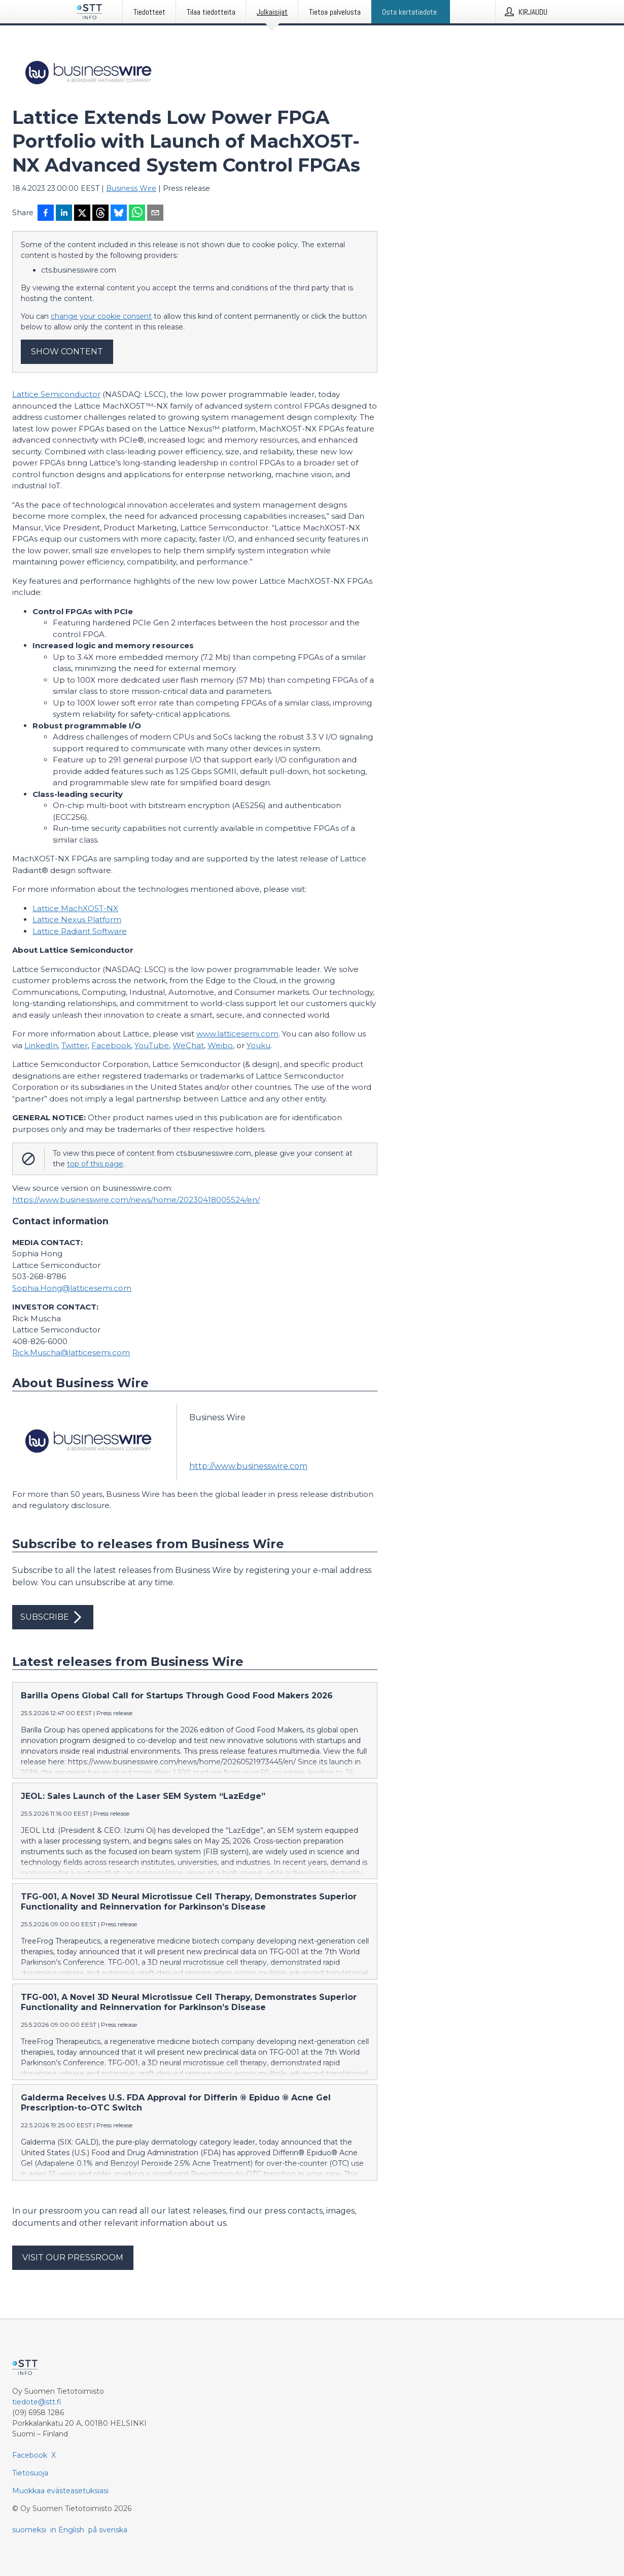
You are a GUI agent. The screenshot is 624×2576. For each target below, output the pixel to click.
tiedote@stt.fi (36, 2401)
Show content (67, 351)
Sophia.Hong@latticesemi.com (71, 1288)
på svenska (107, 2529)
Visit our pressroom (72, 2257)
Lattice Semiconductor (56, 394)
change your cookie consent (101, 316)
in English (67, 2529)
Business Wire (131, 188)
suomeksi (29, 2529)
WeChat (188, 1045)
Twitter (74, 1045)
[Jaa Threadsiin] (100, 214)
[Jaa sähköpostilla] (155, 214)
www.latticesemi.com (237, 1034)
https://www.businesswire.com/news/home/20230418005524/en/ (136, 1200)
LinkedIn (41, 1045)
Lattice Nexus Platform (76, 919)
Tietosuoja (30, 2473)
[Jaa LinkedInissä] (64, 214)
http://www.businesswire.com (248, 1466)
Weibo (220, 1045)
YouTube (151, 1045)
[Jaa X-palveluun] (82, 214)
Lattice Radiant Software (79, 931)
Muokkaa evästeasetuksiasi (60, 2490)
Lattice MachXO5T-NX (75, 908)
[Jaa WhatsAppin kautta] (137, 214)
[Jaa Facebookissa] (46, 214)
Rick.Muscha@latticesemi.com (71, 1352)
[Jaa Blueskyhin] (119, 214)
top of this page (95, 1163)
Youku (258, 1045)
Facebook (111, 1045)
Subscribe (52, 1617)
